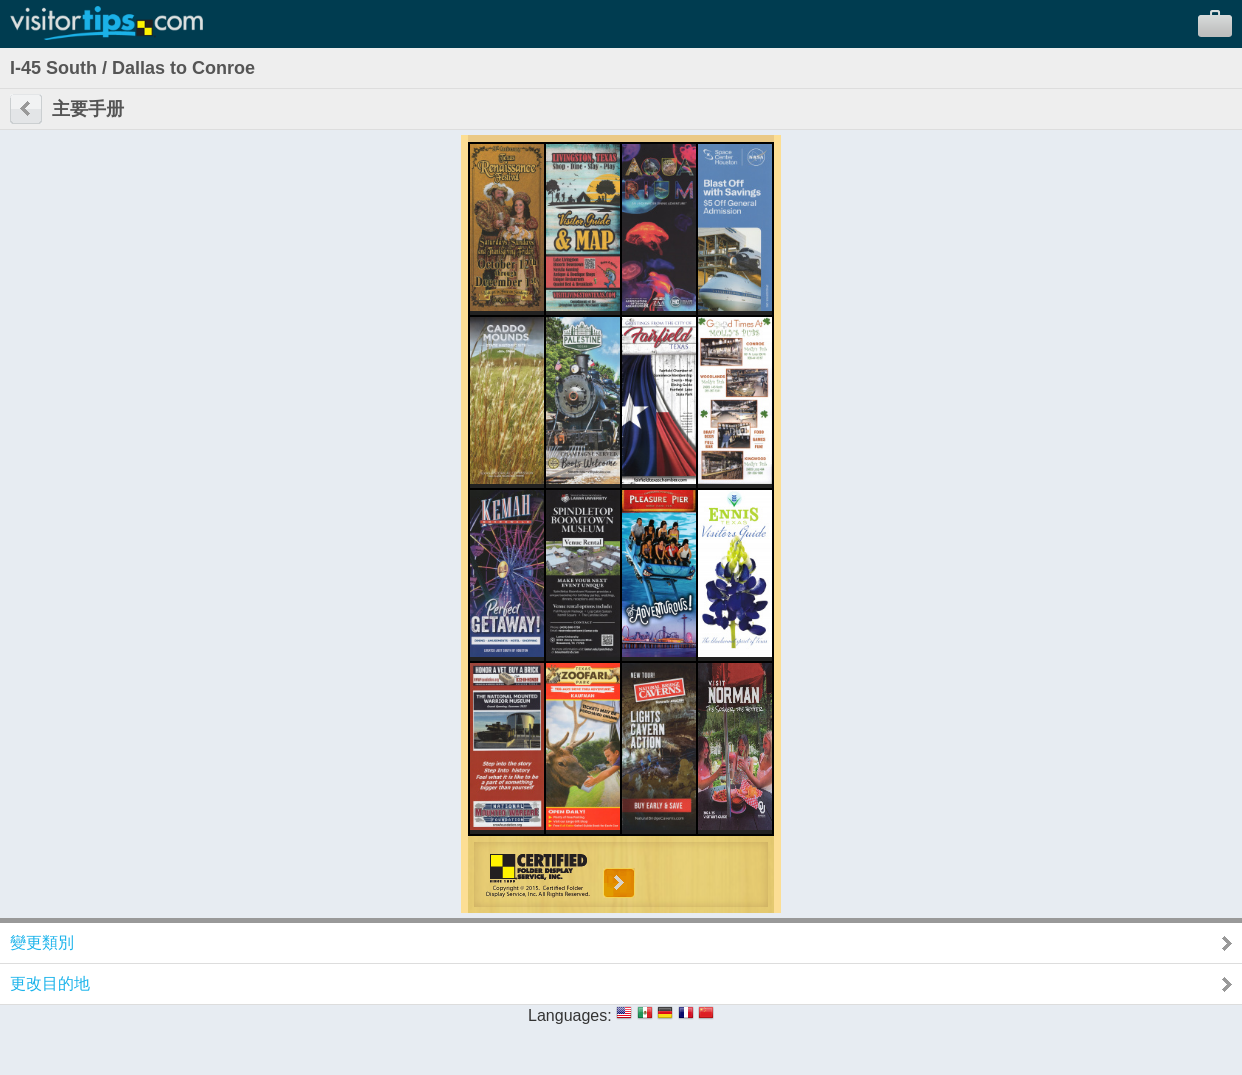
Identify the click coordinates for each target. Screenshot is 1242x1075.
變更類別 (42, 942)
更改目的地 (50, 983)
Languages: (570, 1015)
